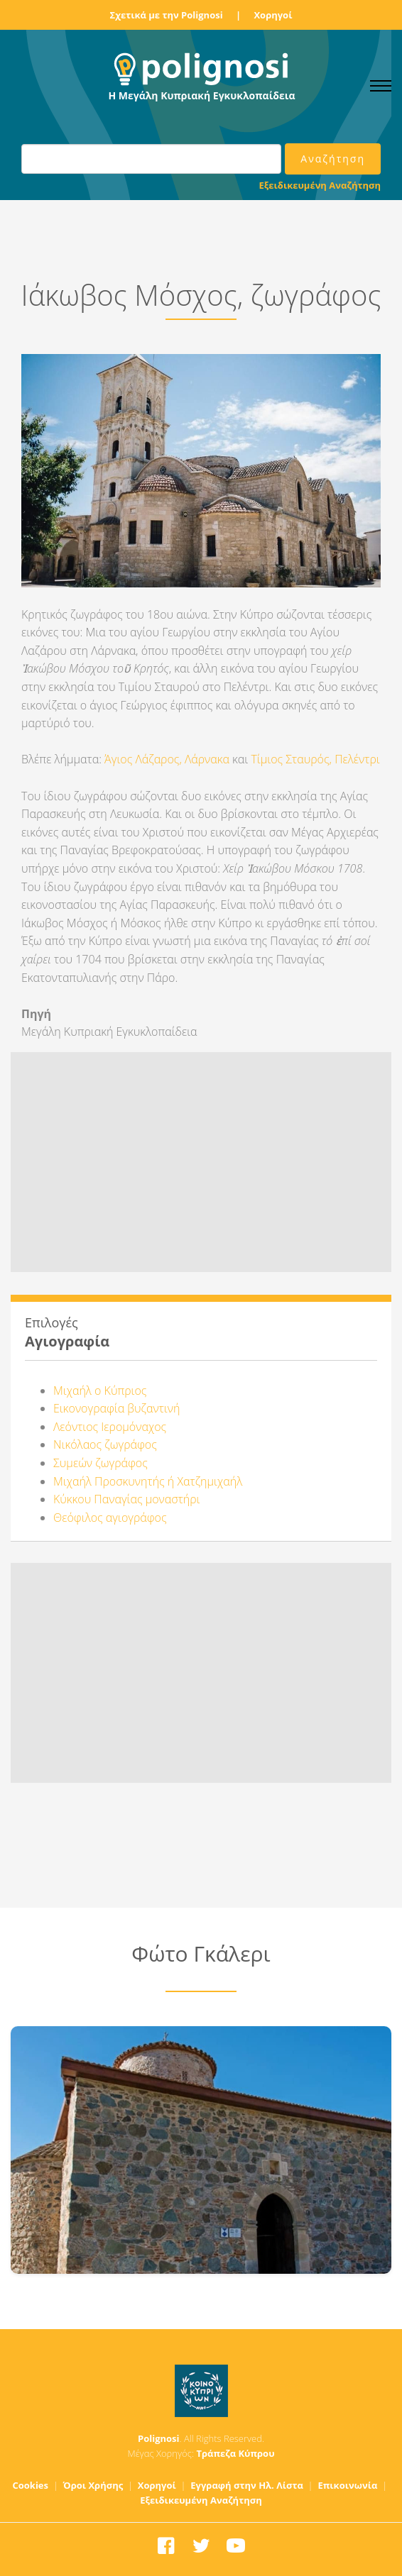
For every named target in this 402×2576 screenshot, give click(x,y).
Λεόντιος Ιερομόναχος (109, 1427)
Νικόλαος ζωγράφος (105, 1444)
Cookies (30, 2485)
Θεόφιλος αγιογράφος (110, 1517)
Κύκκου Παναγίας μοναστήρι (126, 1499)
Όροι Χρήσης (93, 2485)
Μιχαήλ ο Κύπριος (99, 1390)
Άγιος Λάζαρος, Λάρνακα (166, 759)
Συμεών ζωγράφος (100, 1463)
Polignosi (159, 2438)
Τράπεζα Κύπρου (235, 2453)
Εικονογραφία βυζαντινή (116, 1408)
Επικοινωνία (347, 2485)
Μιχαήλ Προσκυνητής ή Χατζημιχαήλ (147, 1481)
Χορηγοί (273, 15)
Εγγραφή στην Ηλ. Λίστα (246, 2485)
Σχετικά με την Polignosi (166, 15)
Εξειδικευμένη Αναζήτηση (320, 185)
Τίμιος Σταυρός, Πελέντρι (315, 759)
